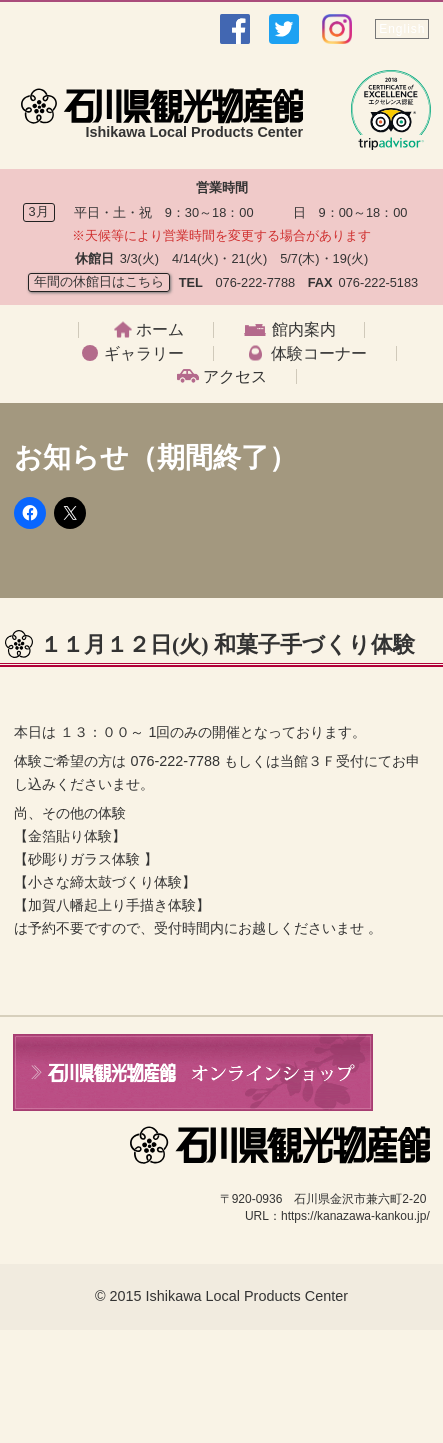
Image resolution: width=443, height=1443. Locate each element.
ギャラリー (144, 354)
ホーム (160, 330)
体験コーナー (319, 354)
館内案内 (304, 330)
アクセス (235, 377)
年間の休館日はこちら (99, 281)
